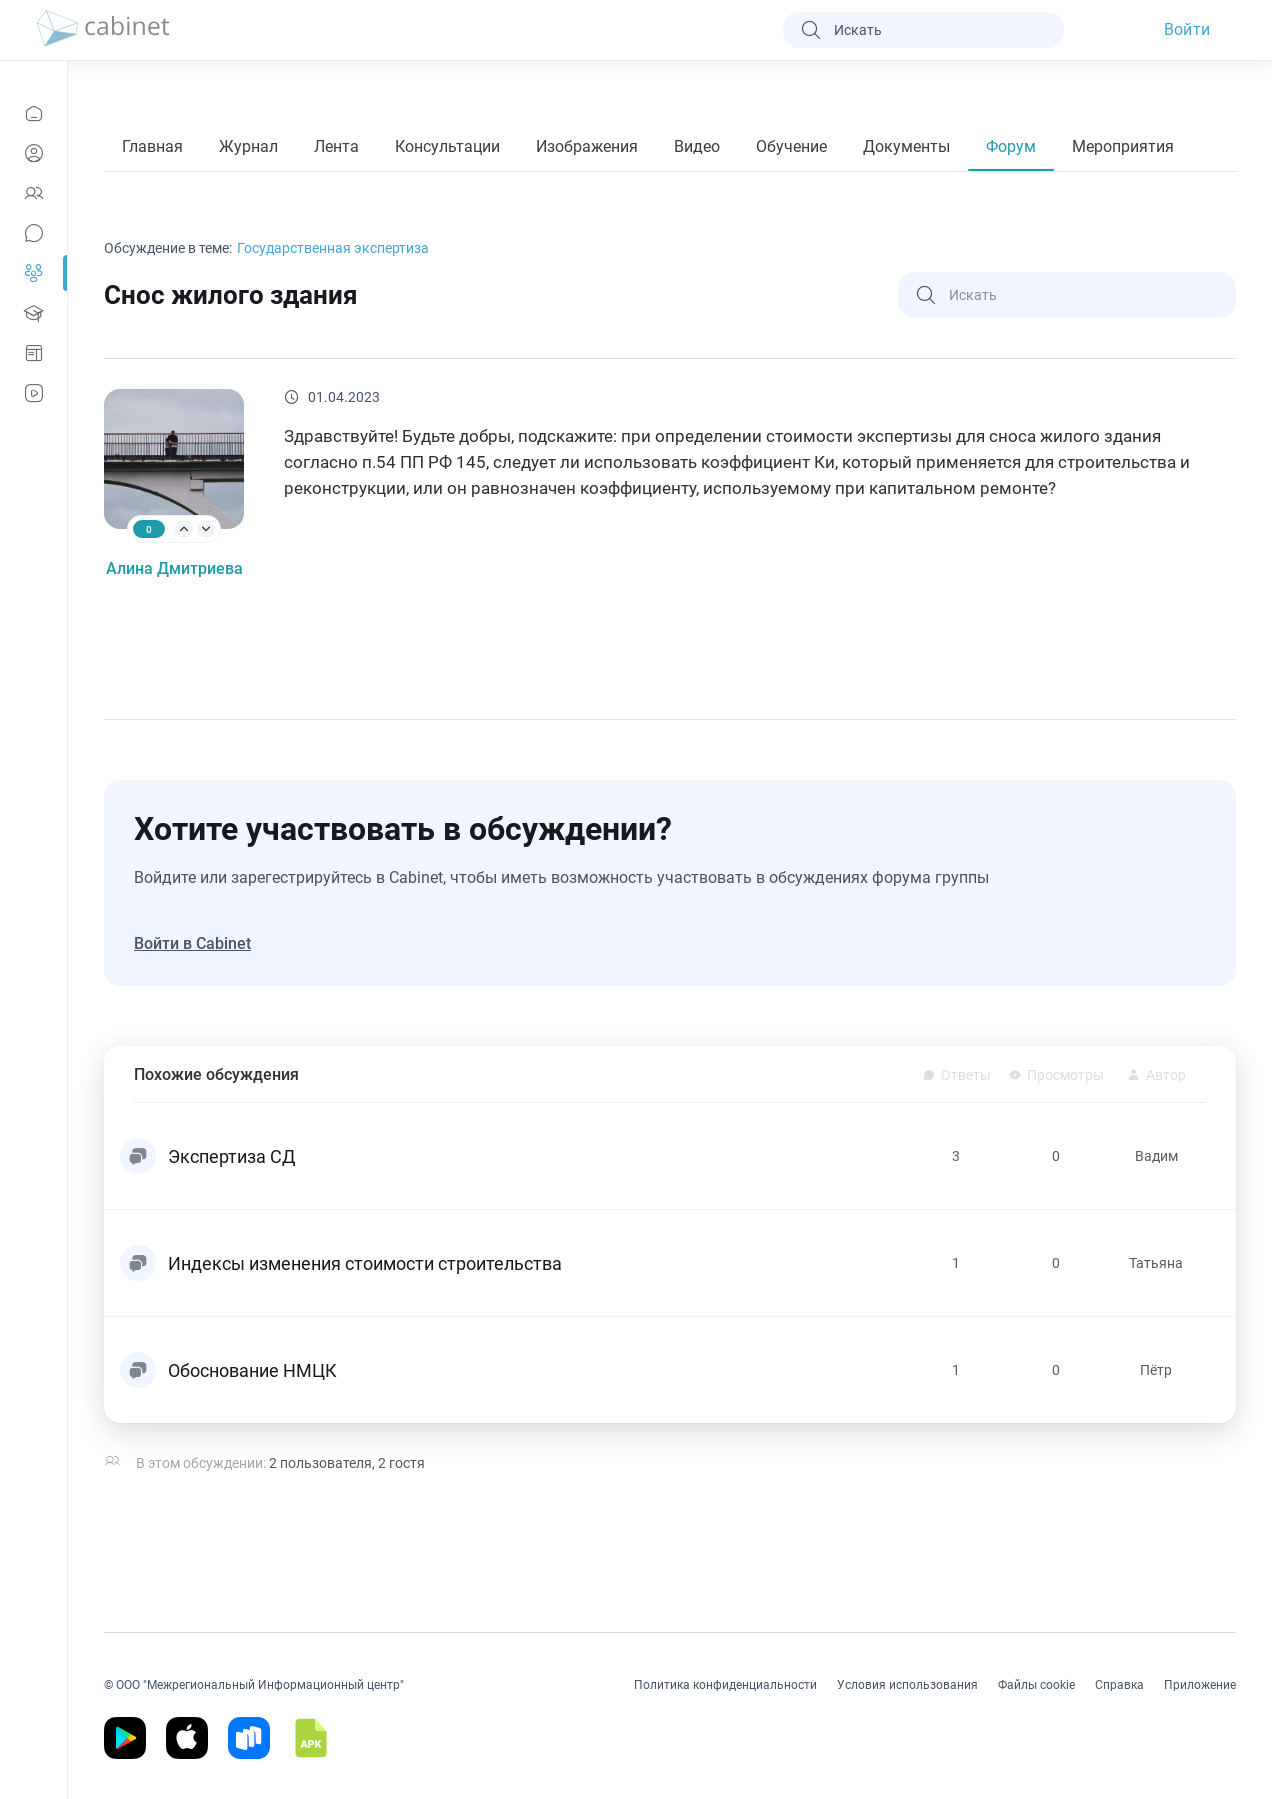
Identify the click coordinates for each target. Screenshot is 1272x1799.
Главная (152, 146)
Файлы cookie (1036, 1685)
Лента (336, 146)
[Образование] (33, 313)
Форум (1011, 146)
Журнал (248, 146)
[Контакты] (33, 193)
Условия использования (907, 1685)
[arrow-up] (184, 529)
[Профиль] (33, 153)
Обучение (791, 146)
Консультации (447, 146)
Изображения (587, 146)
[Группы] (33, 273)
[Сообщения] (33, 233)
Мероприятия (1123, 146)
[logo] (103, 30)
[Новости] (33, 113)
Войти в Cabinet (192, 943)
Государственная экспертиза (333, 248)
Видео (697, 146)
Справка (1119, 1685)
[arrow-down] (206, 529)
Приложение (1200, 1685)
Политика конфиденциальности (725, 1685)
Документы (906, 146)
